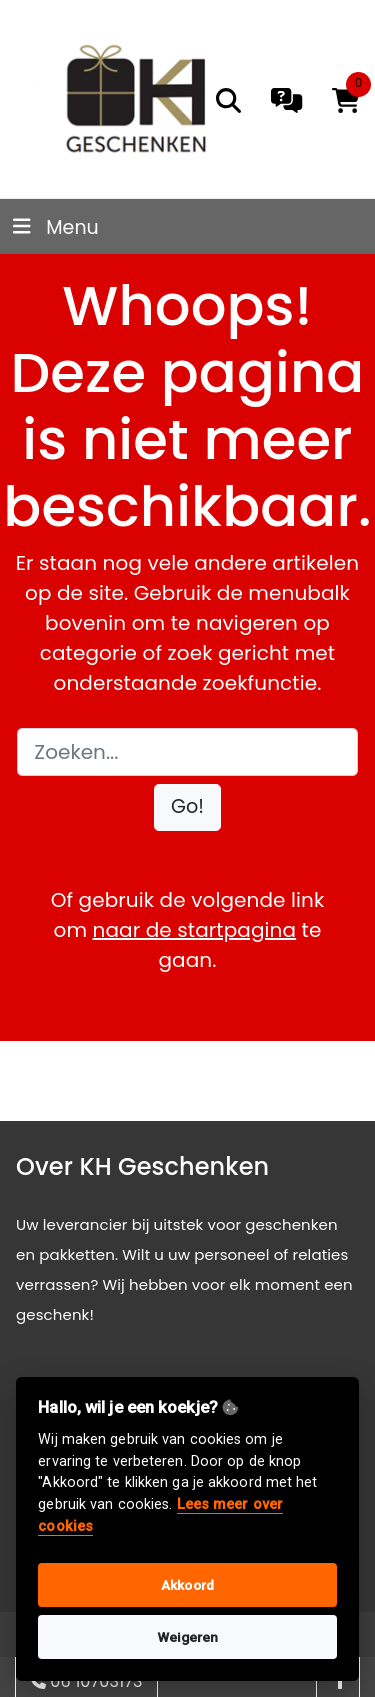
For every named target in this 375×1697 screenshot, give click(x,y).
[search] (228, 100)
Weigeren (188, 1637)
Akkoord (187, 1585)
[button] (187, 807)
